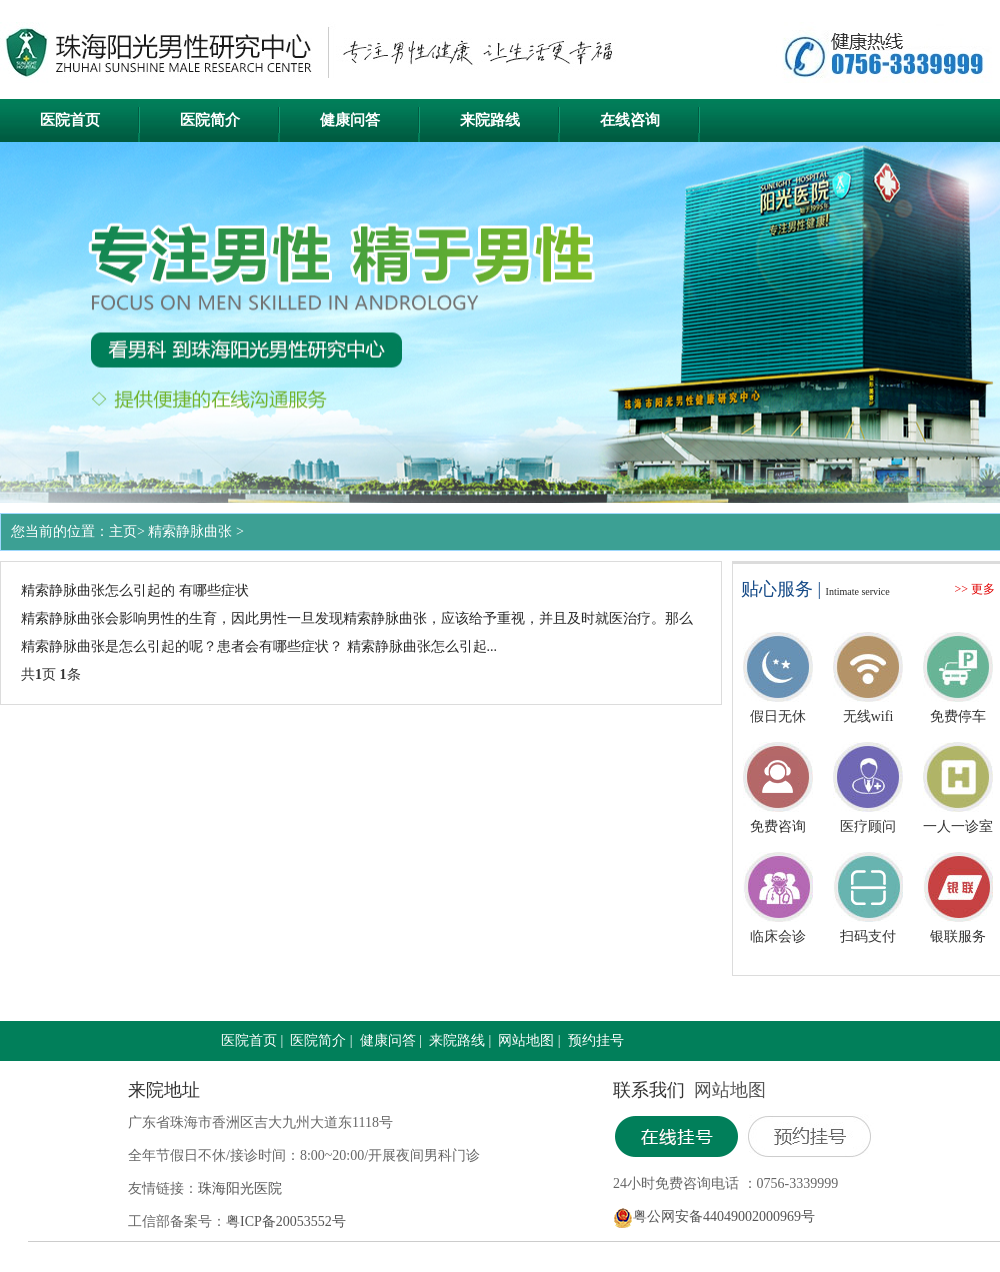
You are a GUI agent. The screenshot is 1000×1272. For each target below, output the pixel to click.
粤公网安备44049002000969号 (724, 1216)
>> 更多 (974, 589)
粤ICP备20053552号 (286, 1221)
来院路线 (490, 120)
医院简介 (210, 120)
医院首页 (70, 120)
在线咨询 (630, 120)
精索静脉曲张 (190, 531)
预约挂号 (596, 1040)
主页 (123, 531)
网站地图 (526, 1040)
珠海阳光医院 (240, 1188)
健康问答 (350, 120)
